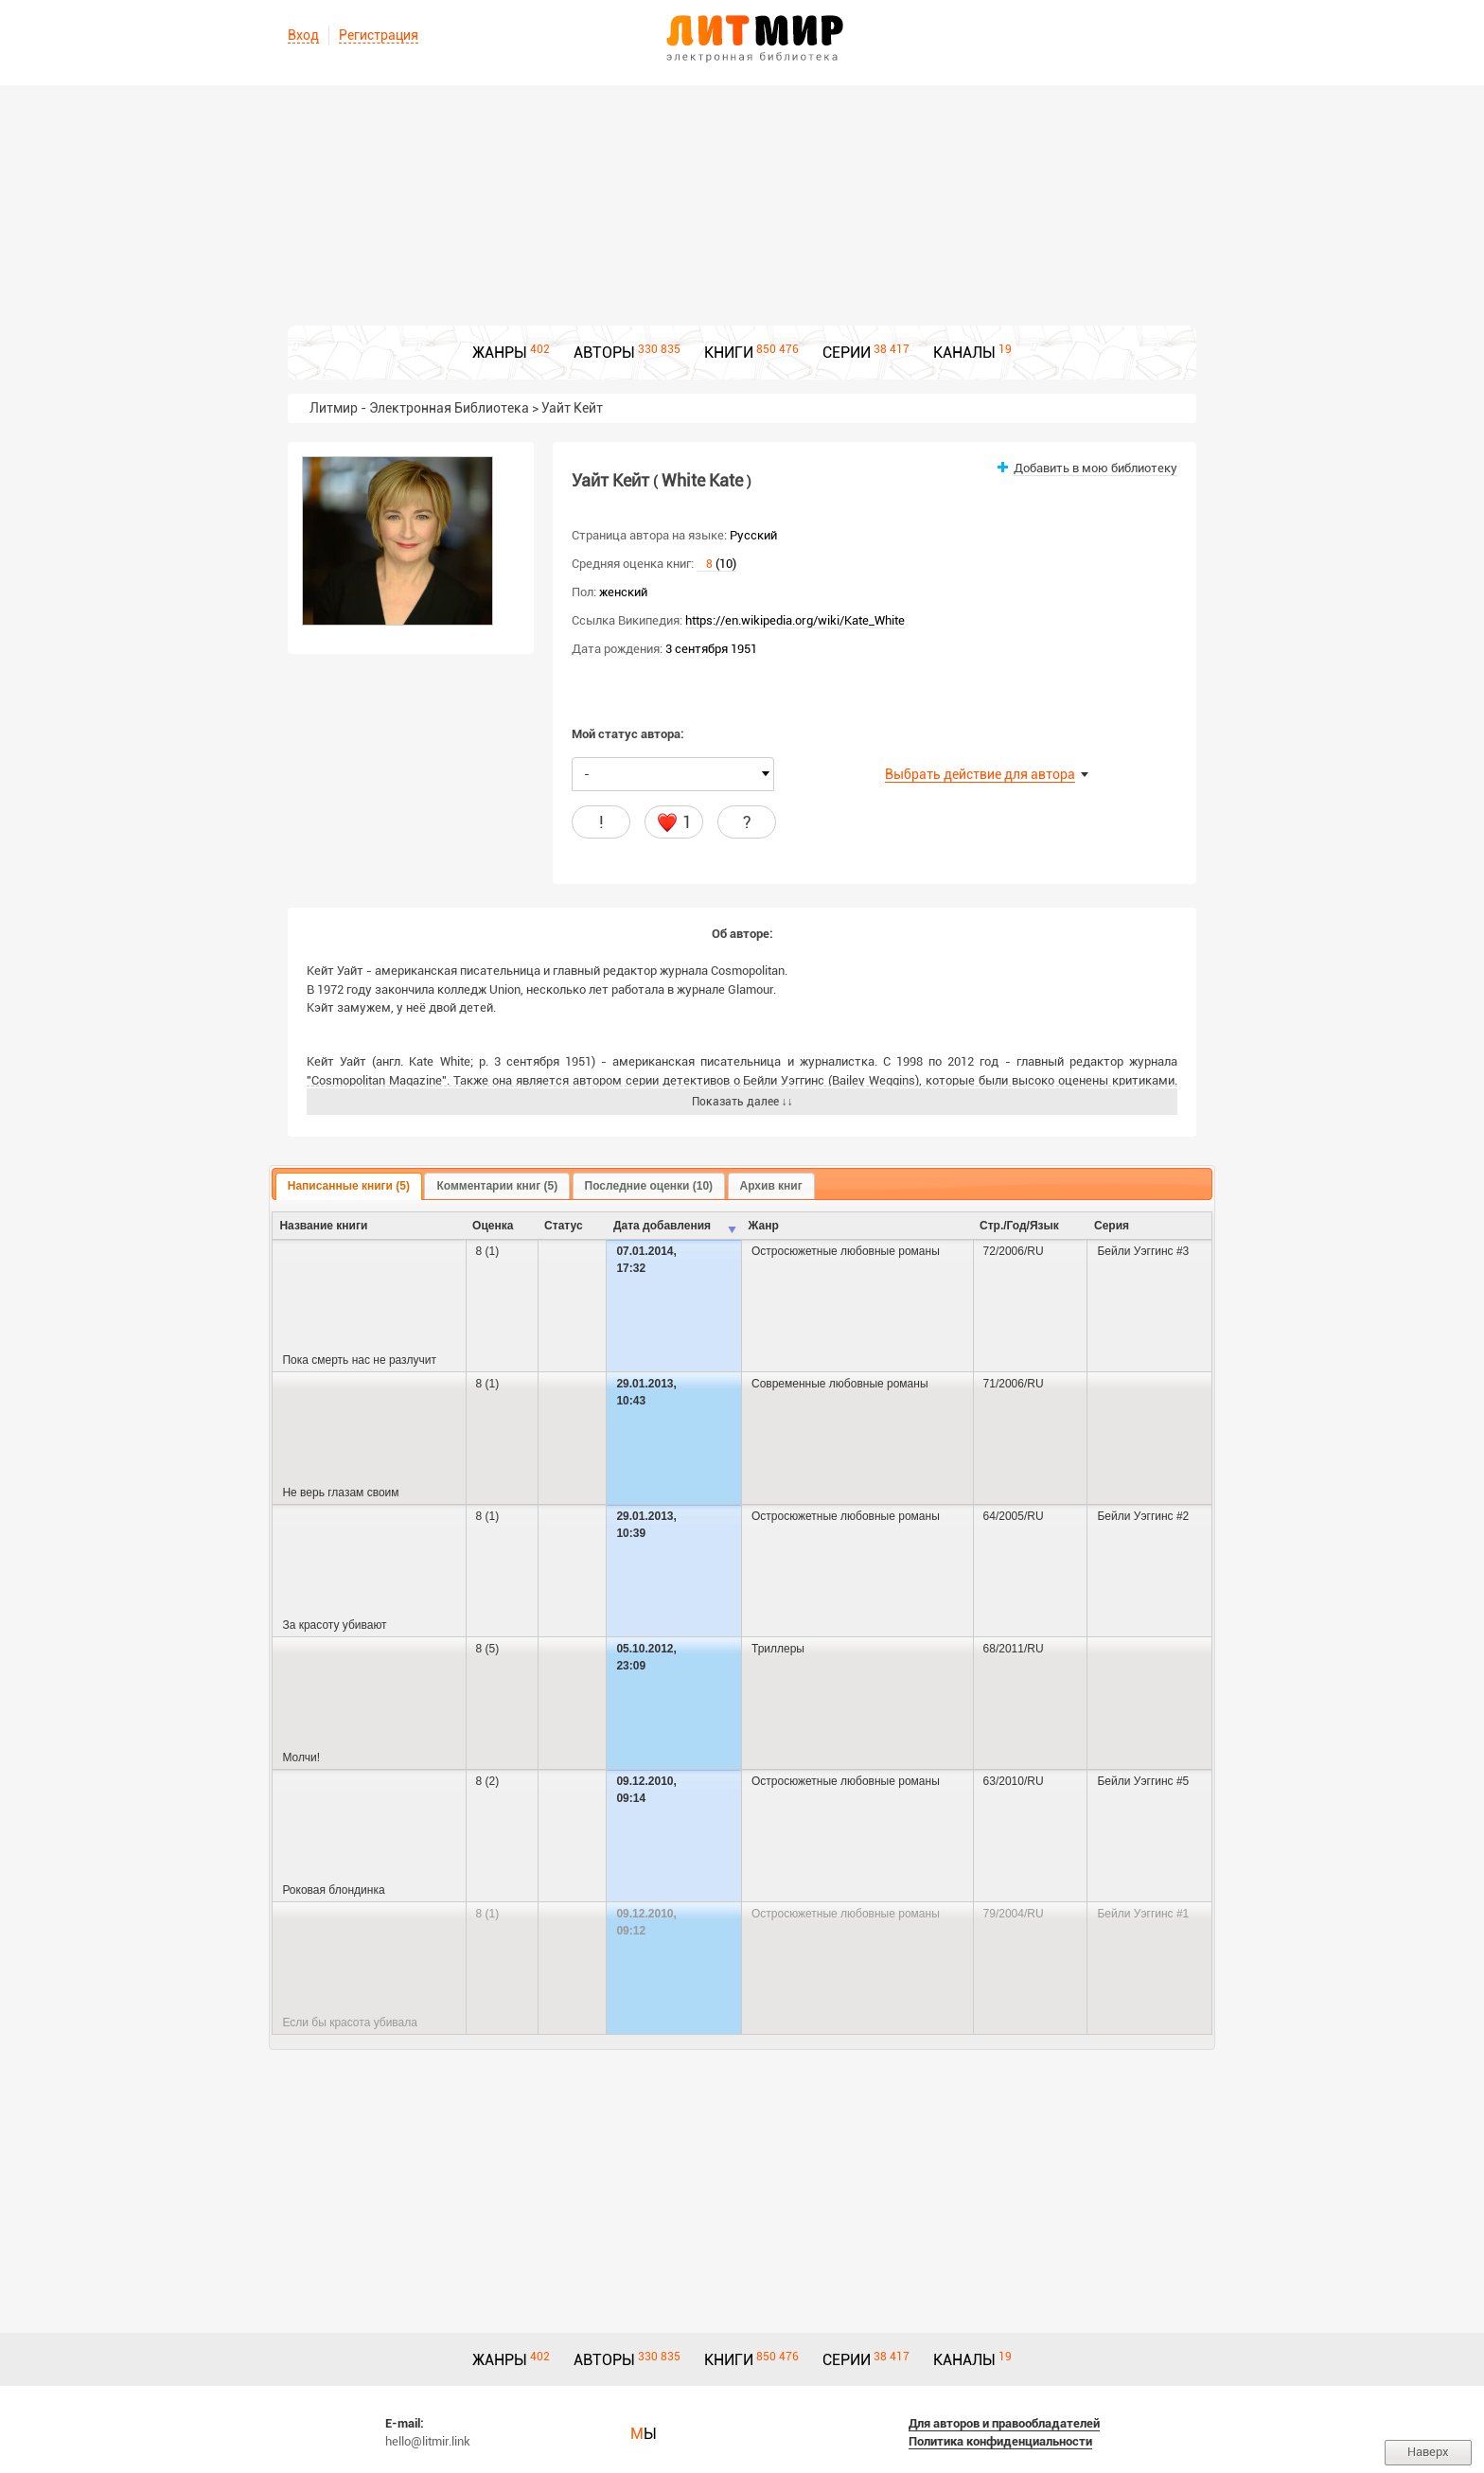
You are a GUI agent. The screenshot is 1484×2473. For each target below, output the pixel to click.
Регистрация (378, 35)
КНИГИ (728, 353)
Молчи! (301, 1757)
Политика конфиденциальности (1000, 2441)
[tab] (348, 1187)
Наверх (1428, 2452)
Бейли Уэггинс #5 (1143, 1781)
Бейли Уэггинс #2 (1143, 1516)
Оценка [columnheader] (492, 1225)
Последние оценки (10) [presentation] (649, 1185)
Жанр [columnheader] (763, 1225)
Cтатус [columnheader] (563, 1225)
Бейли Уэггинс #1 (1143, 1913)
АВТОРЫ (604, 353)
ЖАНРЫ (499, 353)
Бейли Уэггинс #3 (1143, 1251)
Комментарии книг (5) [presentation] (496, 1185)
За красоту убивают (334, 1625)
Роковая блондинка (333, 1890)
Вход (303, 35)
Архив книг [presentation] (771, 1185)
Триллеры (777, 1648)
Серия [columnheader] (1111, 1225)
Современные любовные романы (839, 1383)
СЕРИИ (846, 353)
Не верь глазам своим (340, 1492)
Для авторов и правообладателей (1004, 2423)
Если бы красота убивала (349, 2022)
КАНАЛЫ (964, 353)
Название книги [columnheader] (323, 1225)
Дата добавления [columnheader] (662, 1225)
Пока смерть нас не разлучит (359, 1360)
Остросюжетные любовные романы (845, 1251)
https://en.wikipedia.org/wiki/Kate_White (795, 620)
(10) (716, 563)
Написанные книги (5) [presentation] (349, 1185)
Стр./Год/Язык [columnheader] (1019, 1225)
